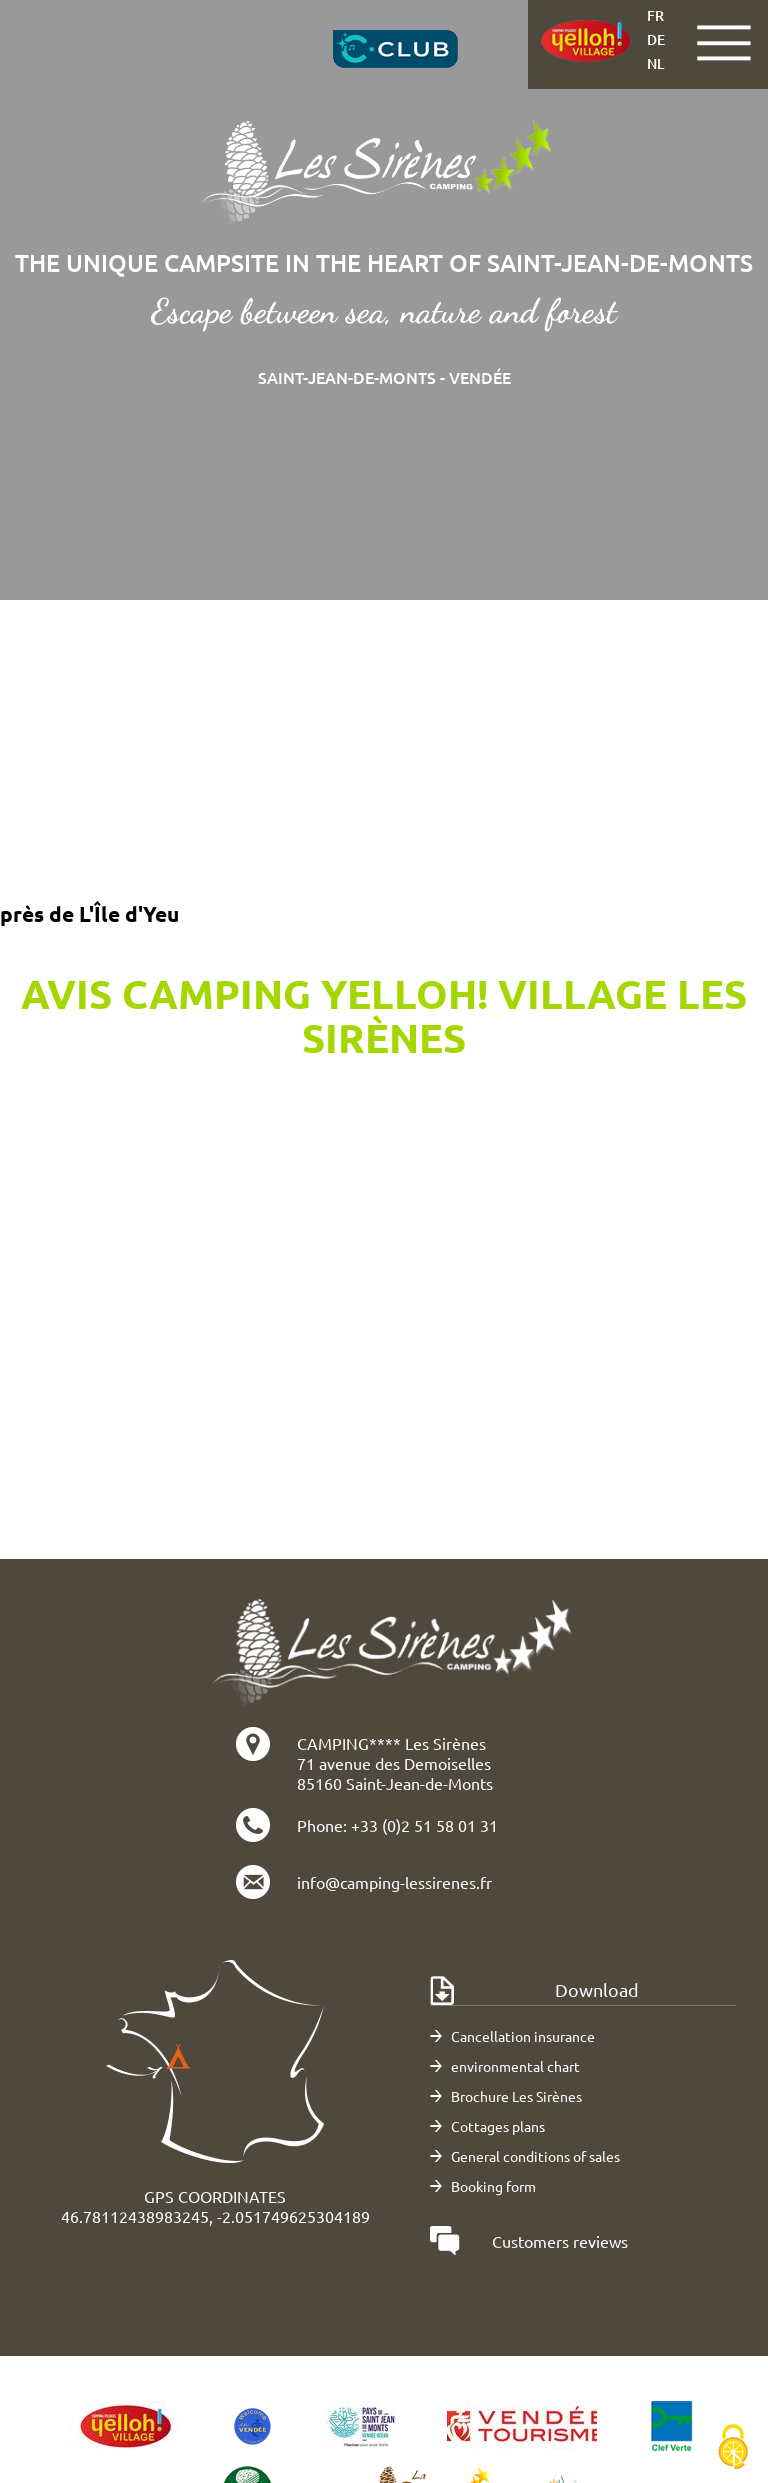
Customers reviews (560, 2241)
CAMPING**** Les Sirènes (391, 1743)
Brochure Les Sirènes (516, 2096)
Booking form (493, 2186)
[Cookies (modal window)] (733, 2448)
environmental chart (515, 2066)
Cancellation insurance (523, 2036)
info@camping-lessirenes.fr (394, 1882)
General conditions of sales (535, 2156)
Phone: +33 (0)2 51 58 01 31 (397, 1825)
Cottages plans (498, 2126)
